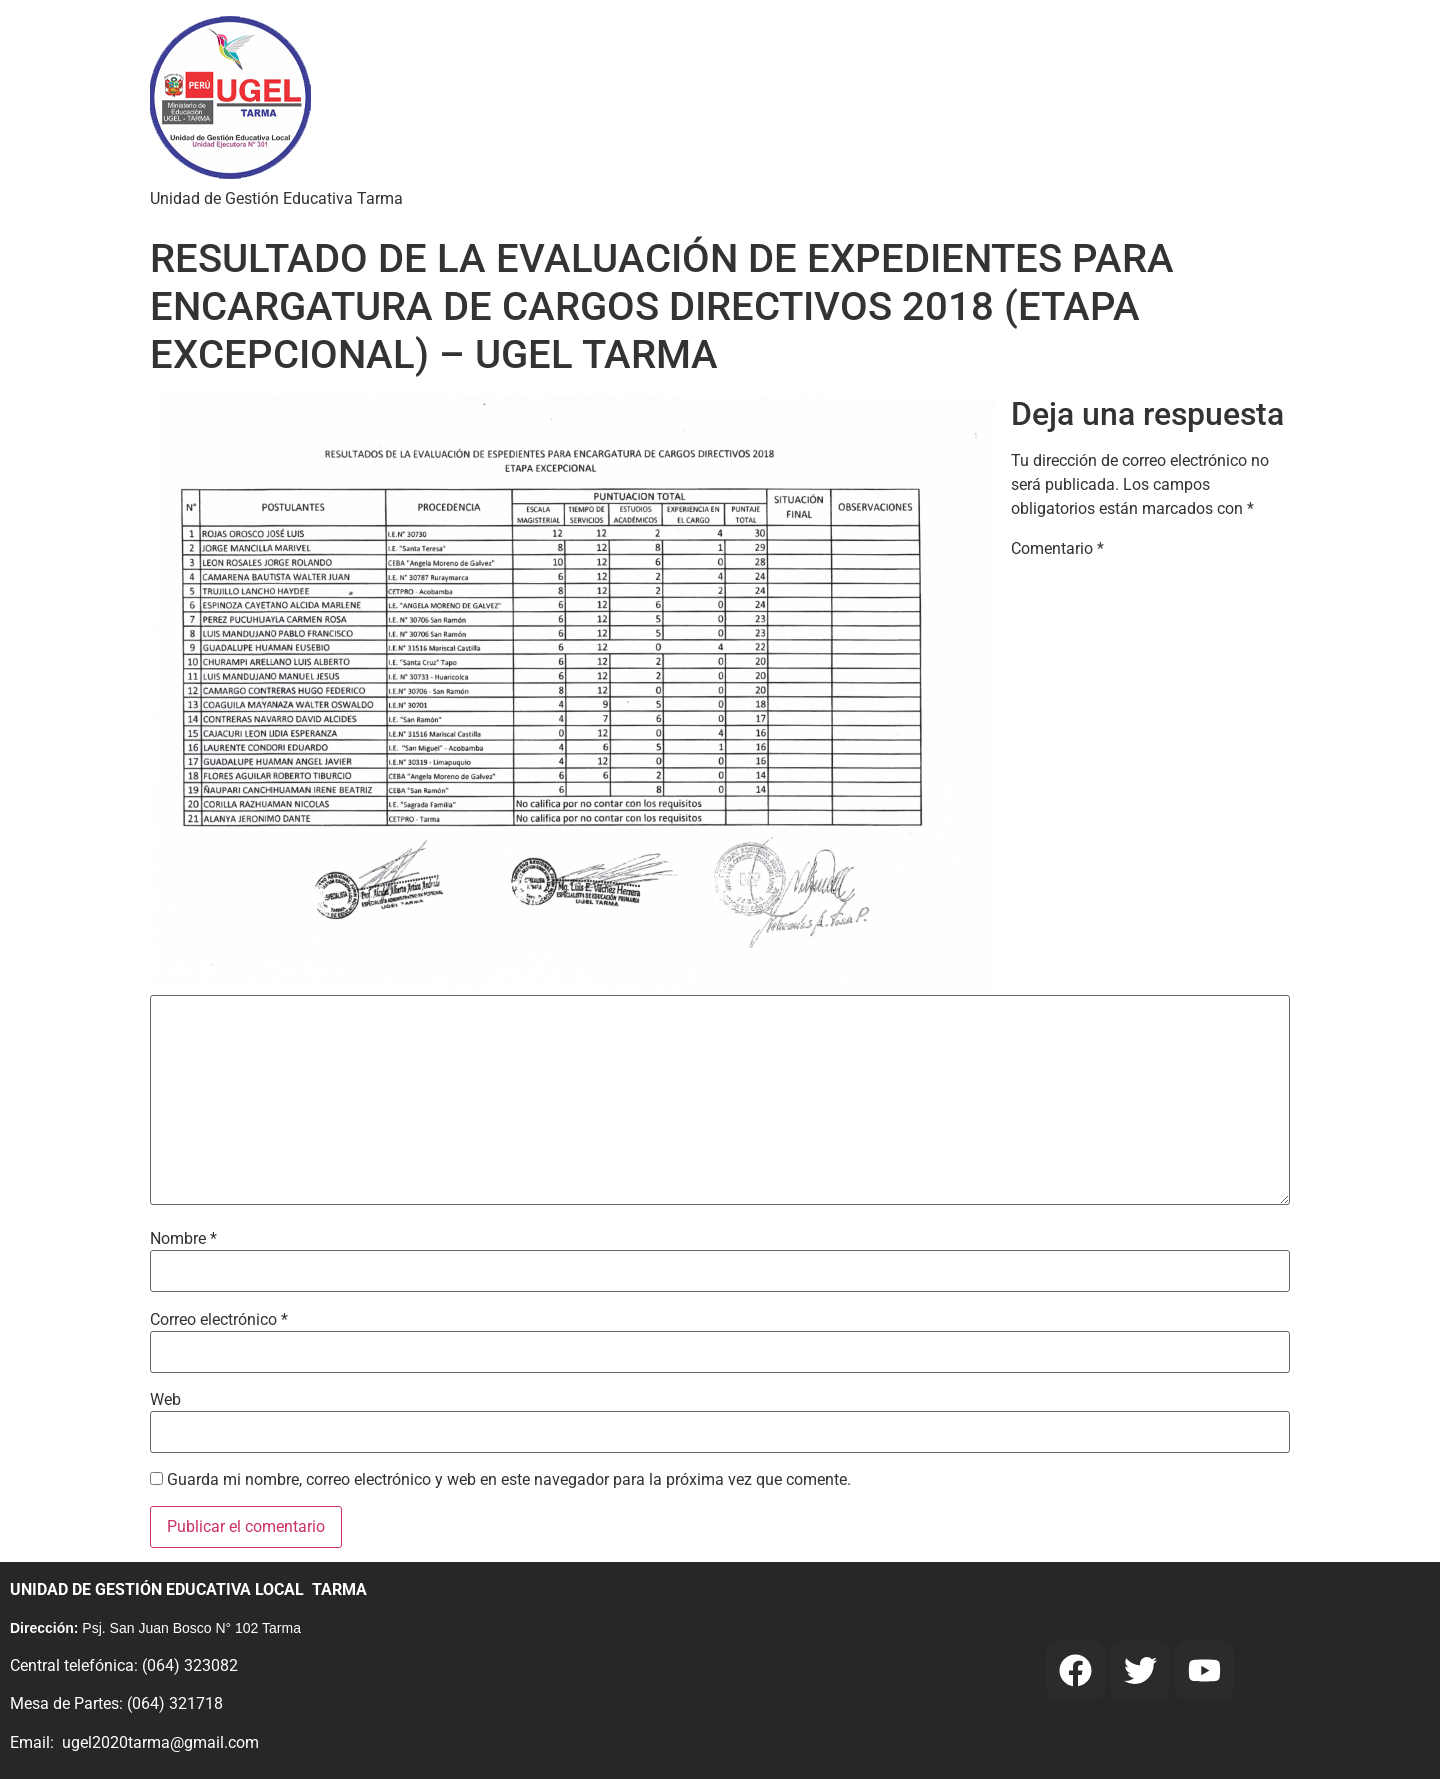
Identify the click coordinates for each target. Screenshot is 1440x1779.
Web (165, 1400)
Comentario (1057, 549)
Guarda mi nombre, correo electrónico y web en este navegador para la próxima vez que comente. (509, 1480)
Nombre (183, 1239)
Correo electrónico (219, 1320)
